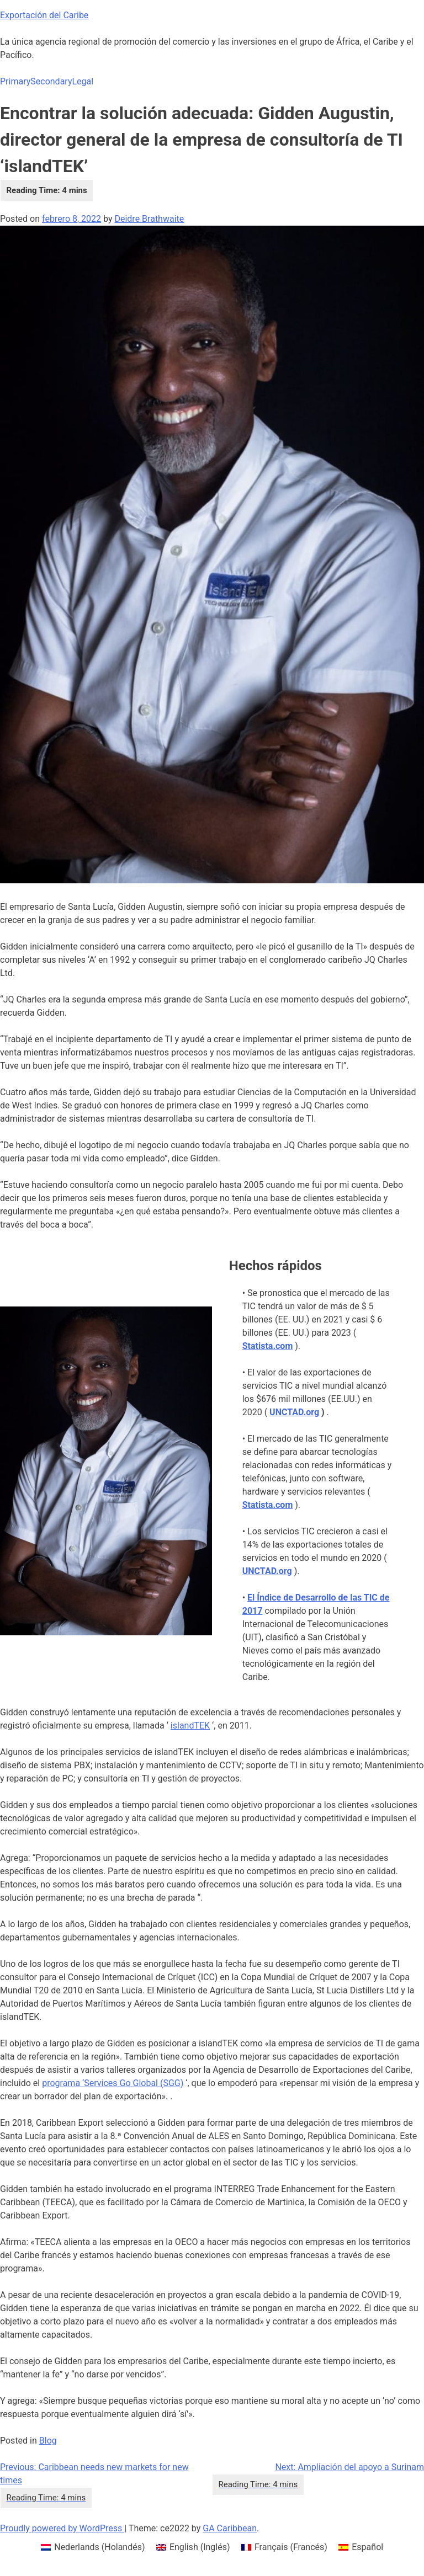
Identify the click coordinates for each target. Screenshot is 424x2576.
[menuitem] (93, 2547)
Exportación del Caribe (44, 15)
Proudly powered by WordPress (62, 2528)
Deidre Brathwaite (149, 219)
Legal (82, 81)
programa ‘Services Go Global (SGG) (112, 2083)
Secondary (51, 81)
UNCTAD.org (294, 1412)
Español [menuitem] (367, 2547)
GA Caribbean (230, 2528)
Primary (15, 81)
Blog (48, 2440)
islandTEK (190, 1725)
